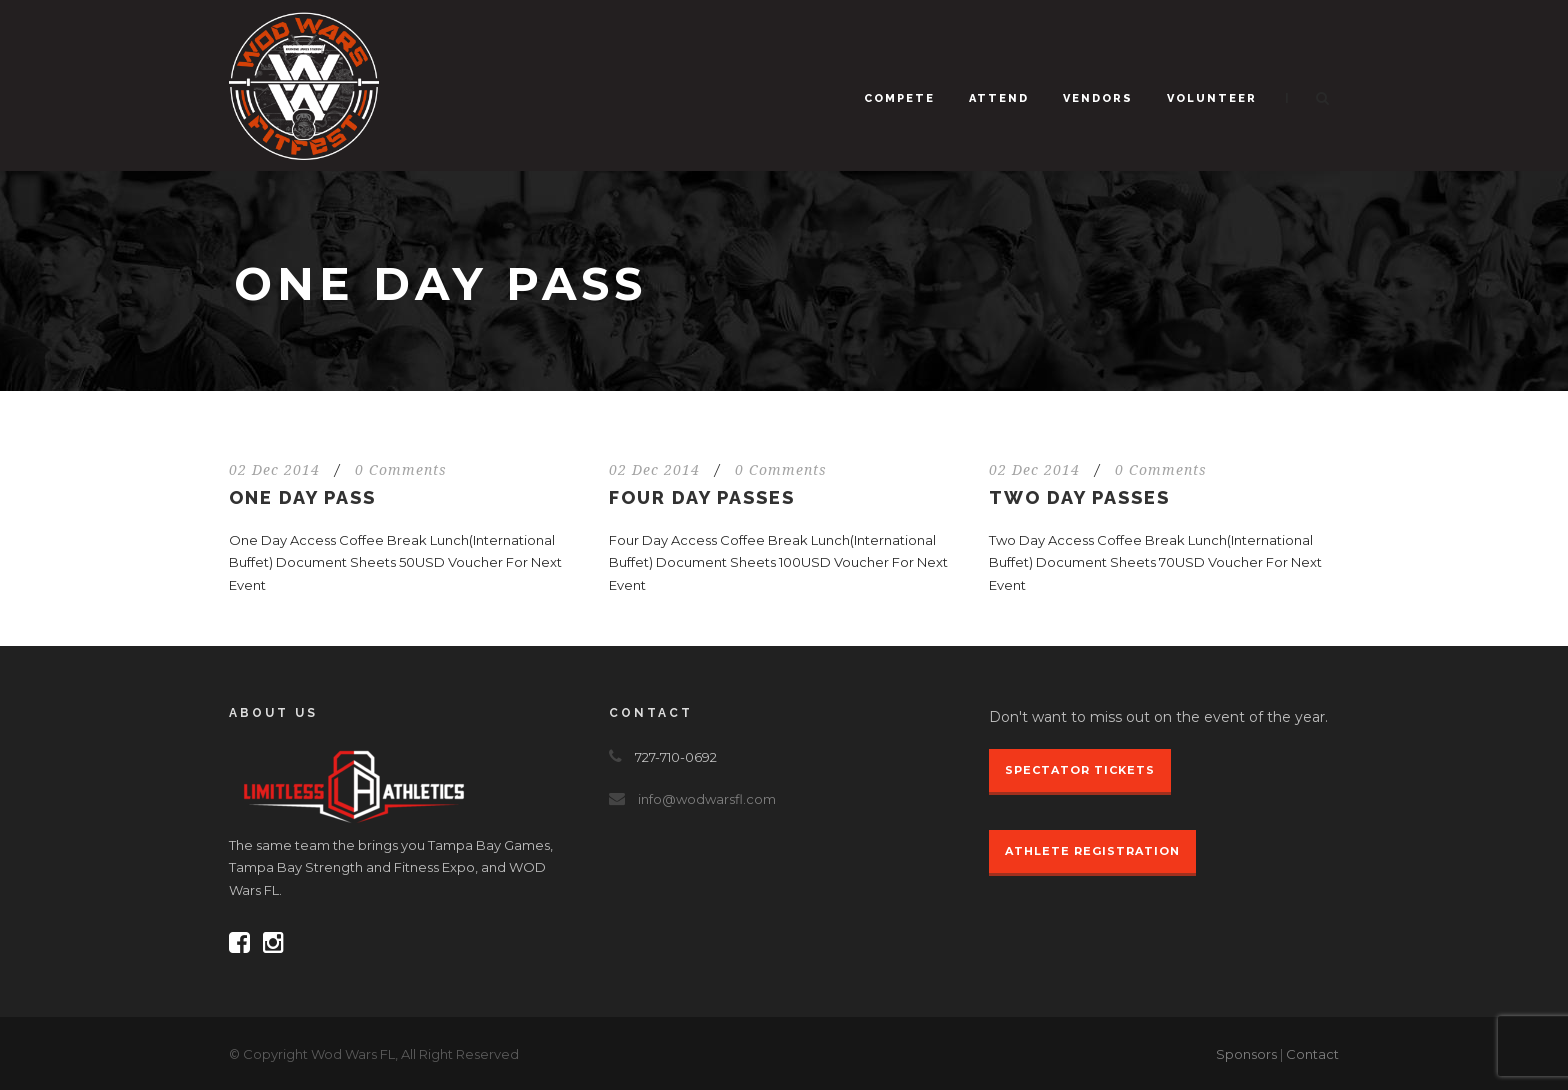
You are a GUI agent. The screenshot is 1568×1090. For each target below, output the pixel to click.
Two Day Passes (1079, 497)
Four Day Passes (702, 497)
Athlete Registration (1092, 851)
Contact (1312, 1054)
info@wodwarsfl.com (707, 799)
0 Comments (401, 470)
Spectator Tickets (1080, 770)
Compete (899, 98)
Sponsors (1246, 1054)
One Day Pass (302, 497)
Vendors (1098, 98)
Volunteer (1212, 98)
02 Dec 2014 (274, 470)
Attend (999, 98)
